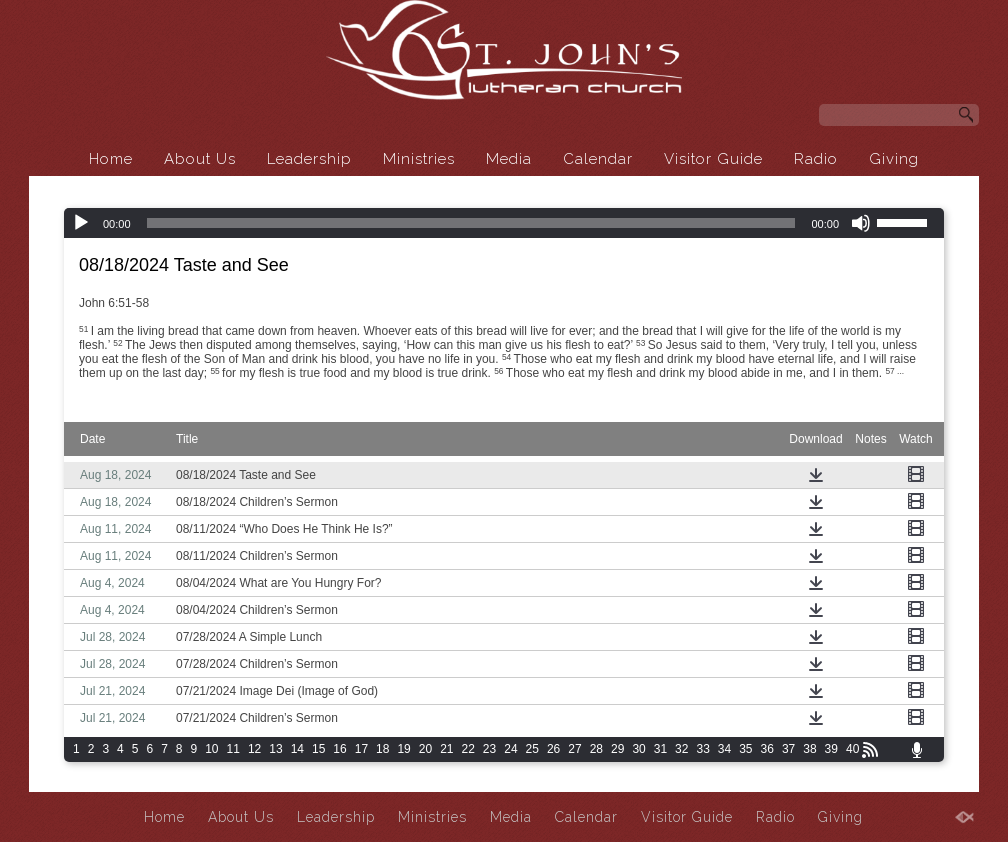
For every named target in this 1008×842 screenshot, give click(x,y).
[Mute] (861, 223)
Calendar (598, 159)
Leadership (309, 159)
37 (788, 749)
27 (574, 749)
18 (382, 749)
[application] (504, 223)
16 (339, 749)
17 (361, 749)
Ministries (419, 159)
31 (660, 749)
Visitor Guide (713, 159)
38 (809, 749)
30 (638, 749)
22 (468, 749)
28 (596, 749)
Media (509, 159)
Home (111, 159)
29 (617, 749)
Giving (894, 159)
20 (425, 749)
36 (767, 749)
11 (233, 749)
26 (553, 749)
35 (745, 749)
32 (681, 749)
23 (489, 749)
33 (702, 749)
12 (254, 749)
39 (831, 749)
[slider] (471, 223)
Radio (816, 159)
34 (724, 749)
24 (510, 749)
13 (275, 749)
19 (403, 749)
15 (318, 749)
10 (211, 749)
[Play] (81, 223)
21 (446, 749)
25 (532, 749)
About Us (200, 159)
